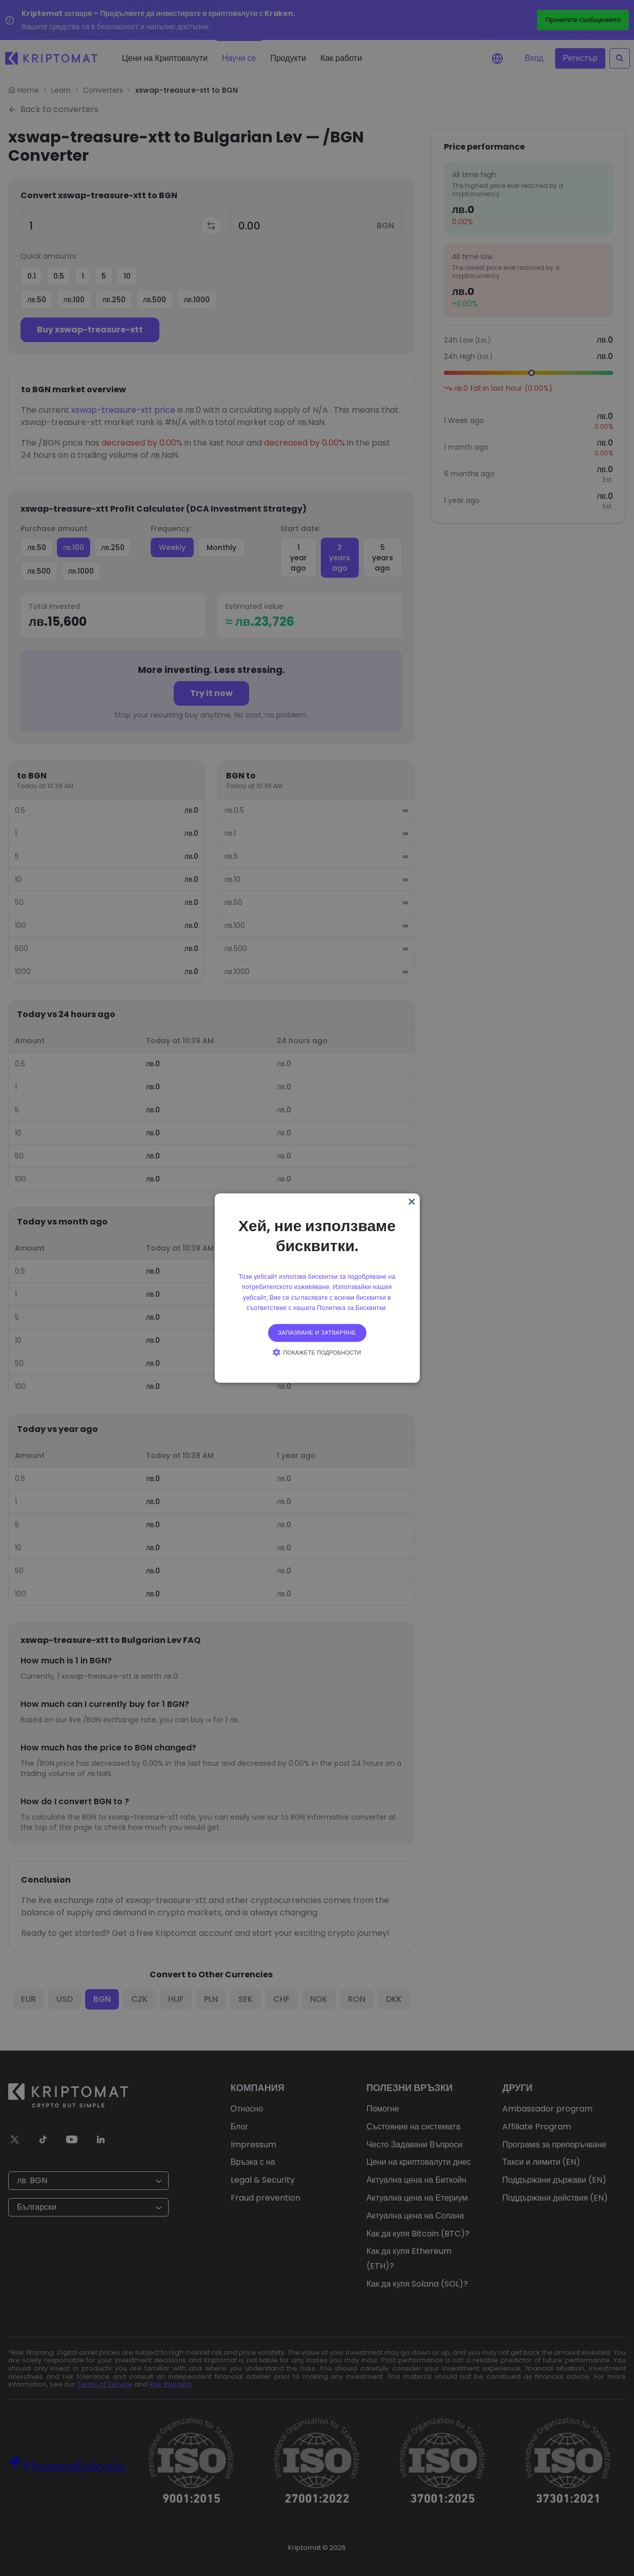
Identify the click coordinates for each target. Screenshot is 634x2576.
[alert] (317, 1288)
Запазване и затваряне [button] (317, 1332)
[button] (317, 1352)
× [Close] (411, 1202)
